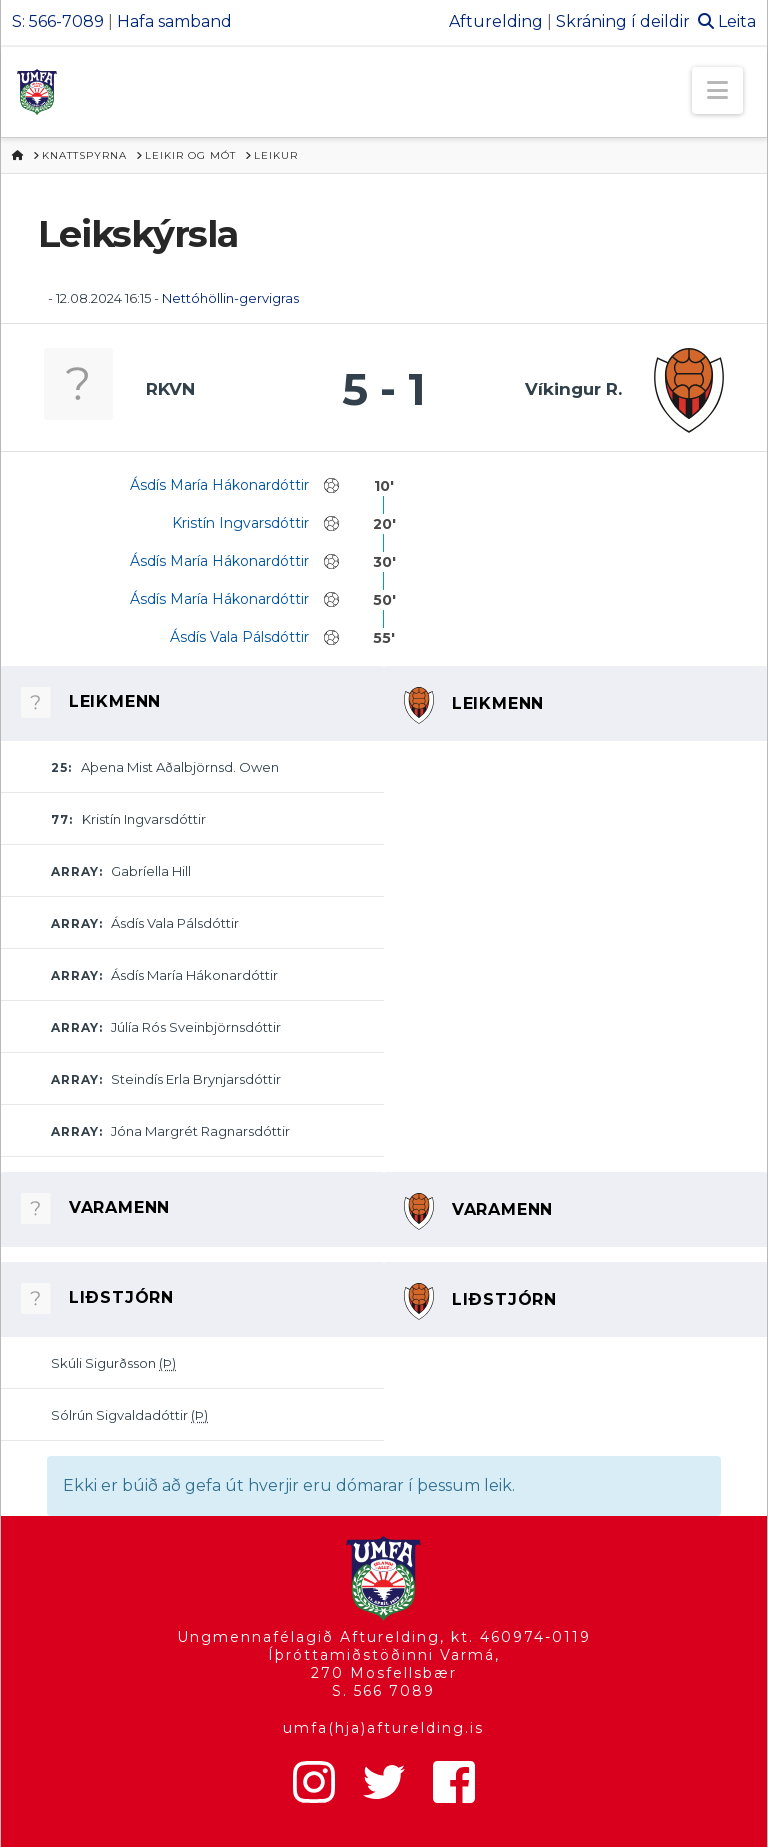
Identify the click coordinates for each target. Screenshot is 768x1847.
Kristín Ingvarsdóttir (240, 523)
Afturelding (496, 21)
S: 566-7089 (58, 21)
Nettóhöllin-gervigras (230, 298)
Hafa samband (174, 21)
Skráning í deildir (623, 21)
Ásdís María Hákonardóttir (219, 485)
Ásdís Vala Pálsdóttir (239, 637)
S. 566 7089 (383, 1691)
